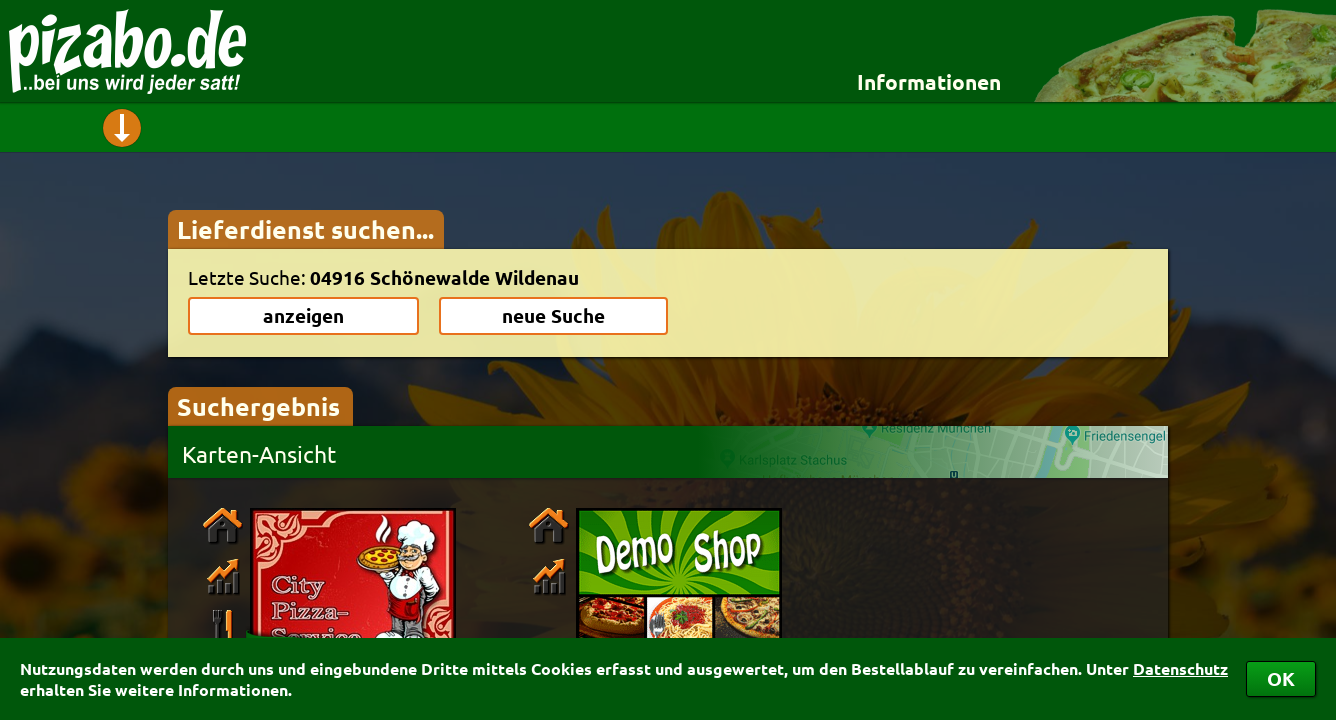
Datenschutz (1180, 668)
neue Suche (553, 315)
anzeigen (303, 315)
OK (1281, 678)
